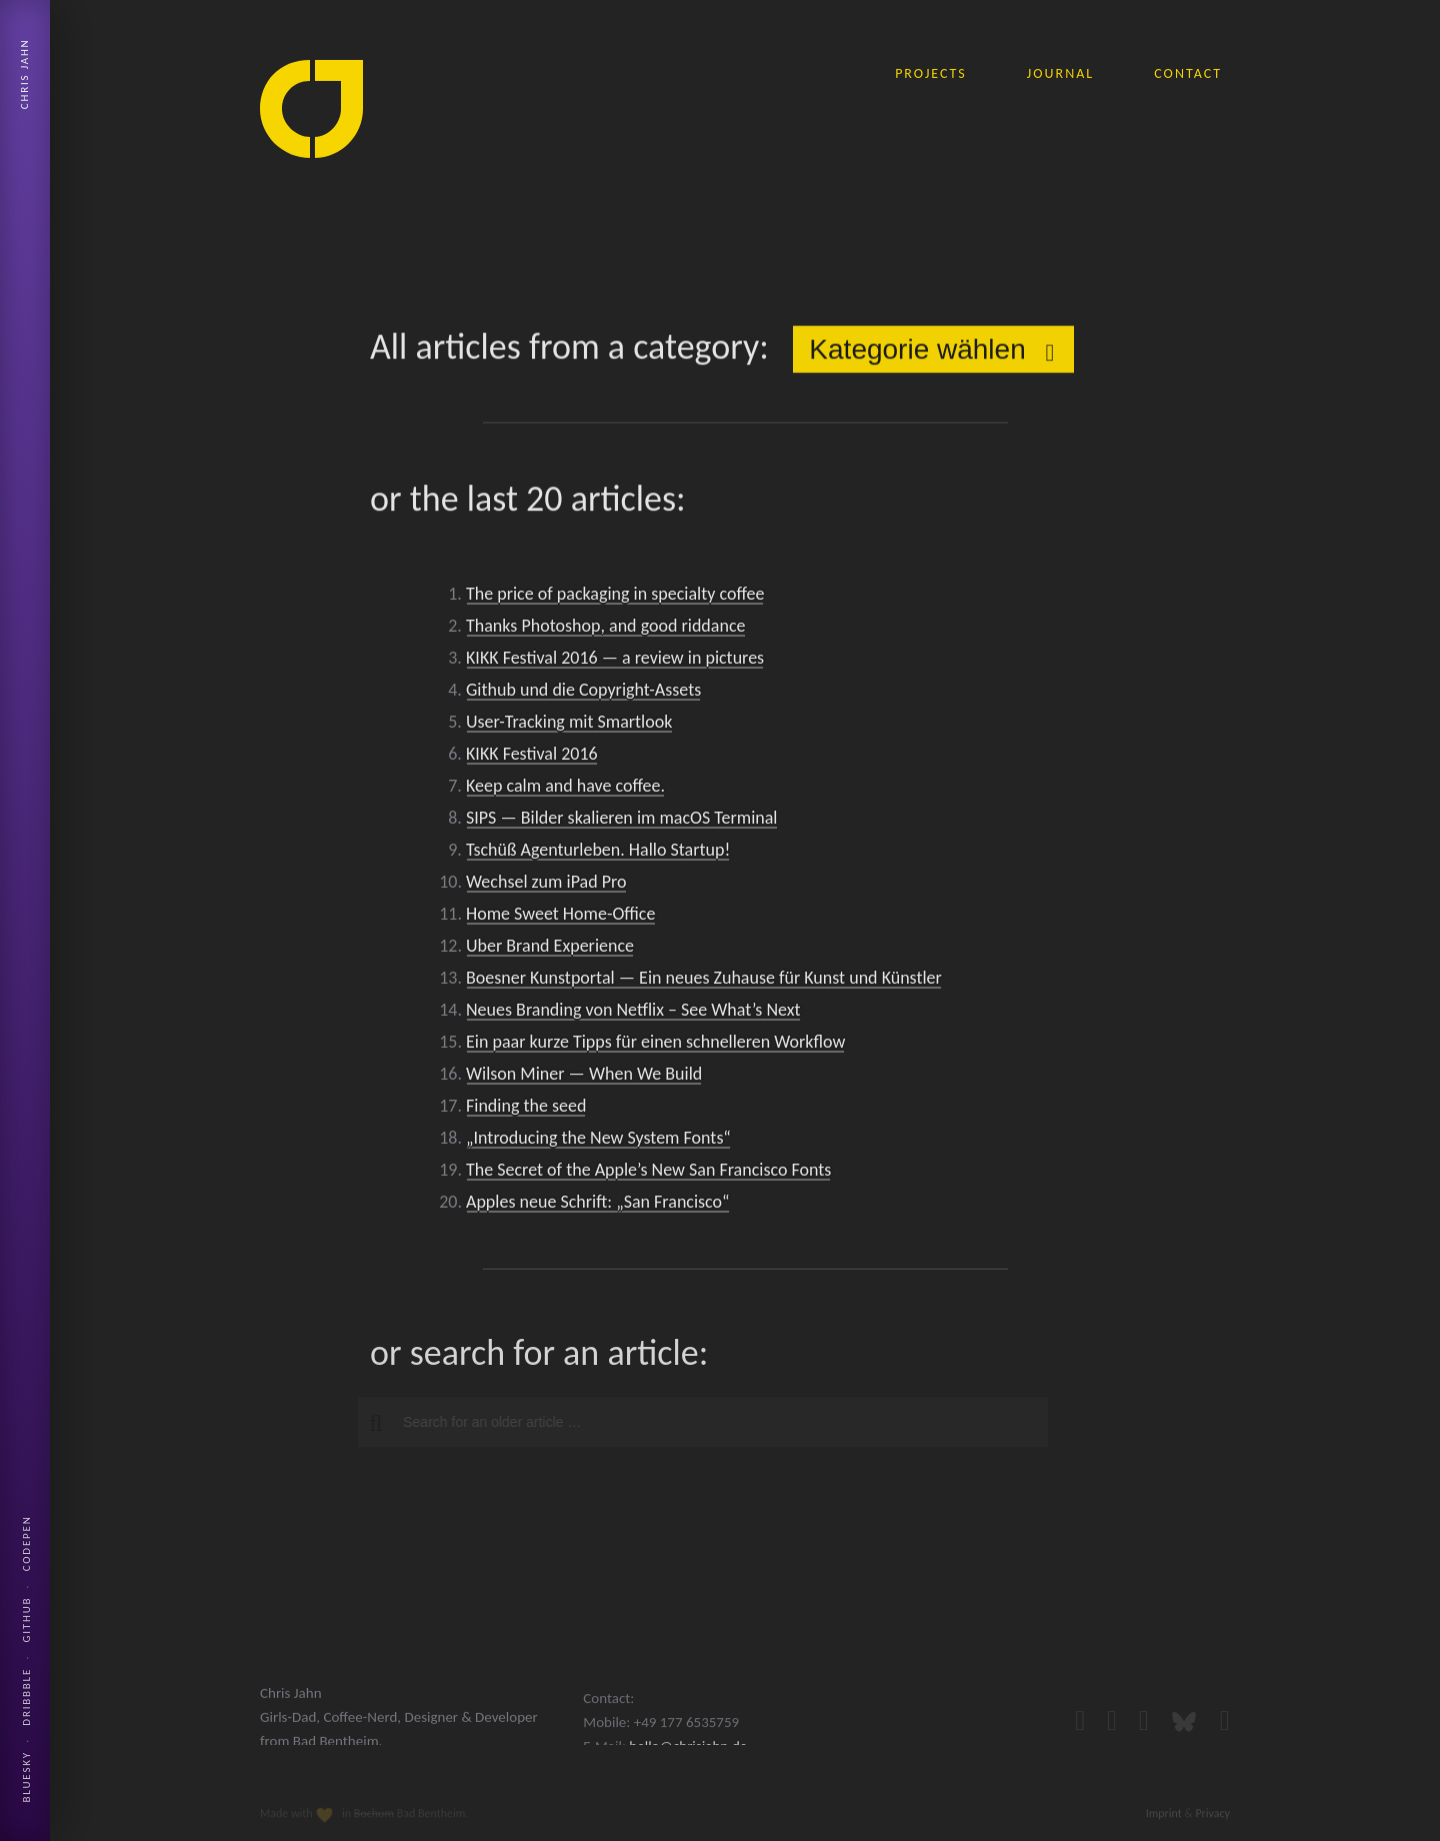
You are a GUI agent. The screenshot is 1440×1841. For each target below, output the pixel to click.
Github (26, 1620)
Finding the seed (526, 1109)
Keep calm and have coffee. (565, 789)
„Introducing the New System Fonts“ (598, 1141)
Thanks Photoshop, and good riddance (605, 629)
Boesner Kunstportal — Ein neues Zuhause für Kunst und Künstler (704, 981)
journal (1060, 72)
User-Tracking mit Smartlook (569, 725)
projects (931, 72)
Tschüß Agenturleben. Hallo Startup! (598, 853)
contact (1188, 72)
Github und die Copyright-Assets (583, 693)
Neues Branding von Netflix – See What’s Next (633, 1013)
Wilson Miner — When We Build (584, 1077)
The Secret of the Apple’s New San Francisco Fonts (648, 1173)
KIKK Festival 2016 (532, 757)
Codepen (26, 1543)
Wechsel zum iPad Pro (546, 885)
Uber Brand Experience (550, 949)
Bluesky (26, 1776)
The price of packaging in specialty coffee (615, 597)
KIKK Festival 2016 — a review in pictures (615, 661)
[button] (368, 1423)
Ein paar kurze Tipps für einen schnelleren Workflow (655, 1045)
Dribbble (26, 1697)
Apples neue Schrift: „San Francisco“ (598, 1205)
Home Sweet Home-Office (560, 917)
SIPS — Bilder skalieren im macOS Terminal (621, 821)
